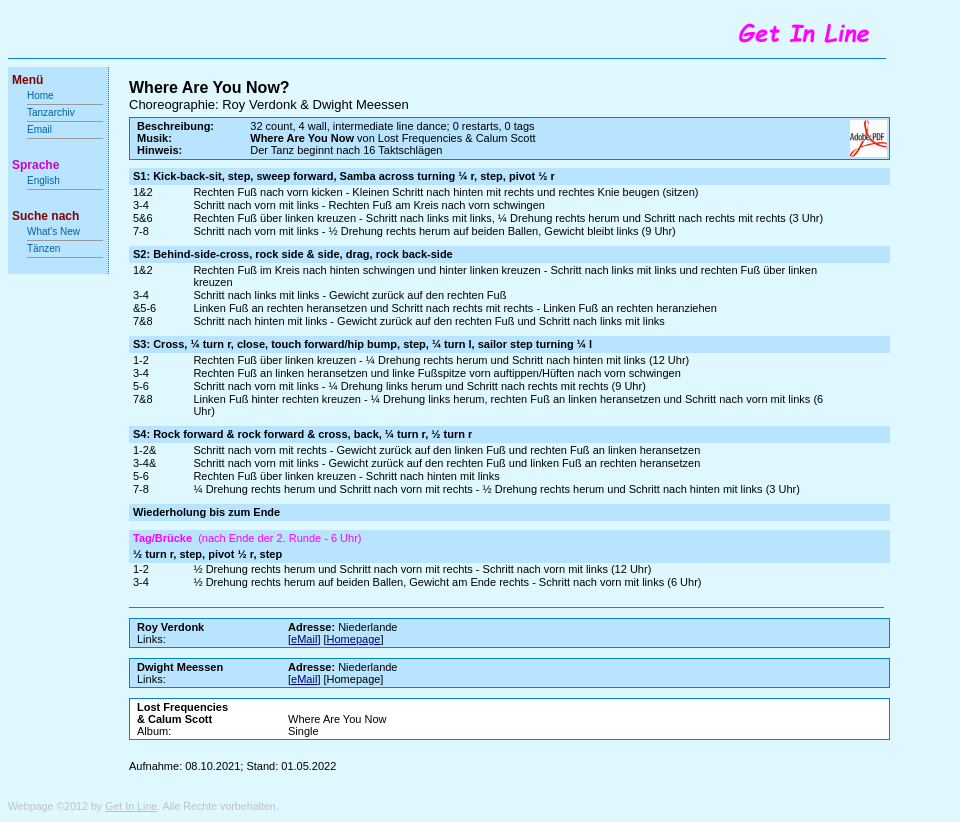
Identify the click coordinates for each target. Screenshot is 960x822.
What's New (55, 231)
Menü (27, 80)
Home (40, 95)
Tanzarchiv (51, 112)
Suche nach (45, 216)
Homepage (354, 639)
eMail (304, 639)
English (43, 180)
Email (39, 129)
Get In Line (131, 806)
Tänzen (43, 248)
